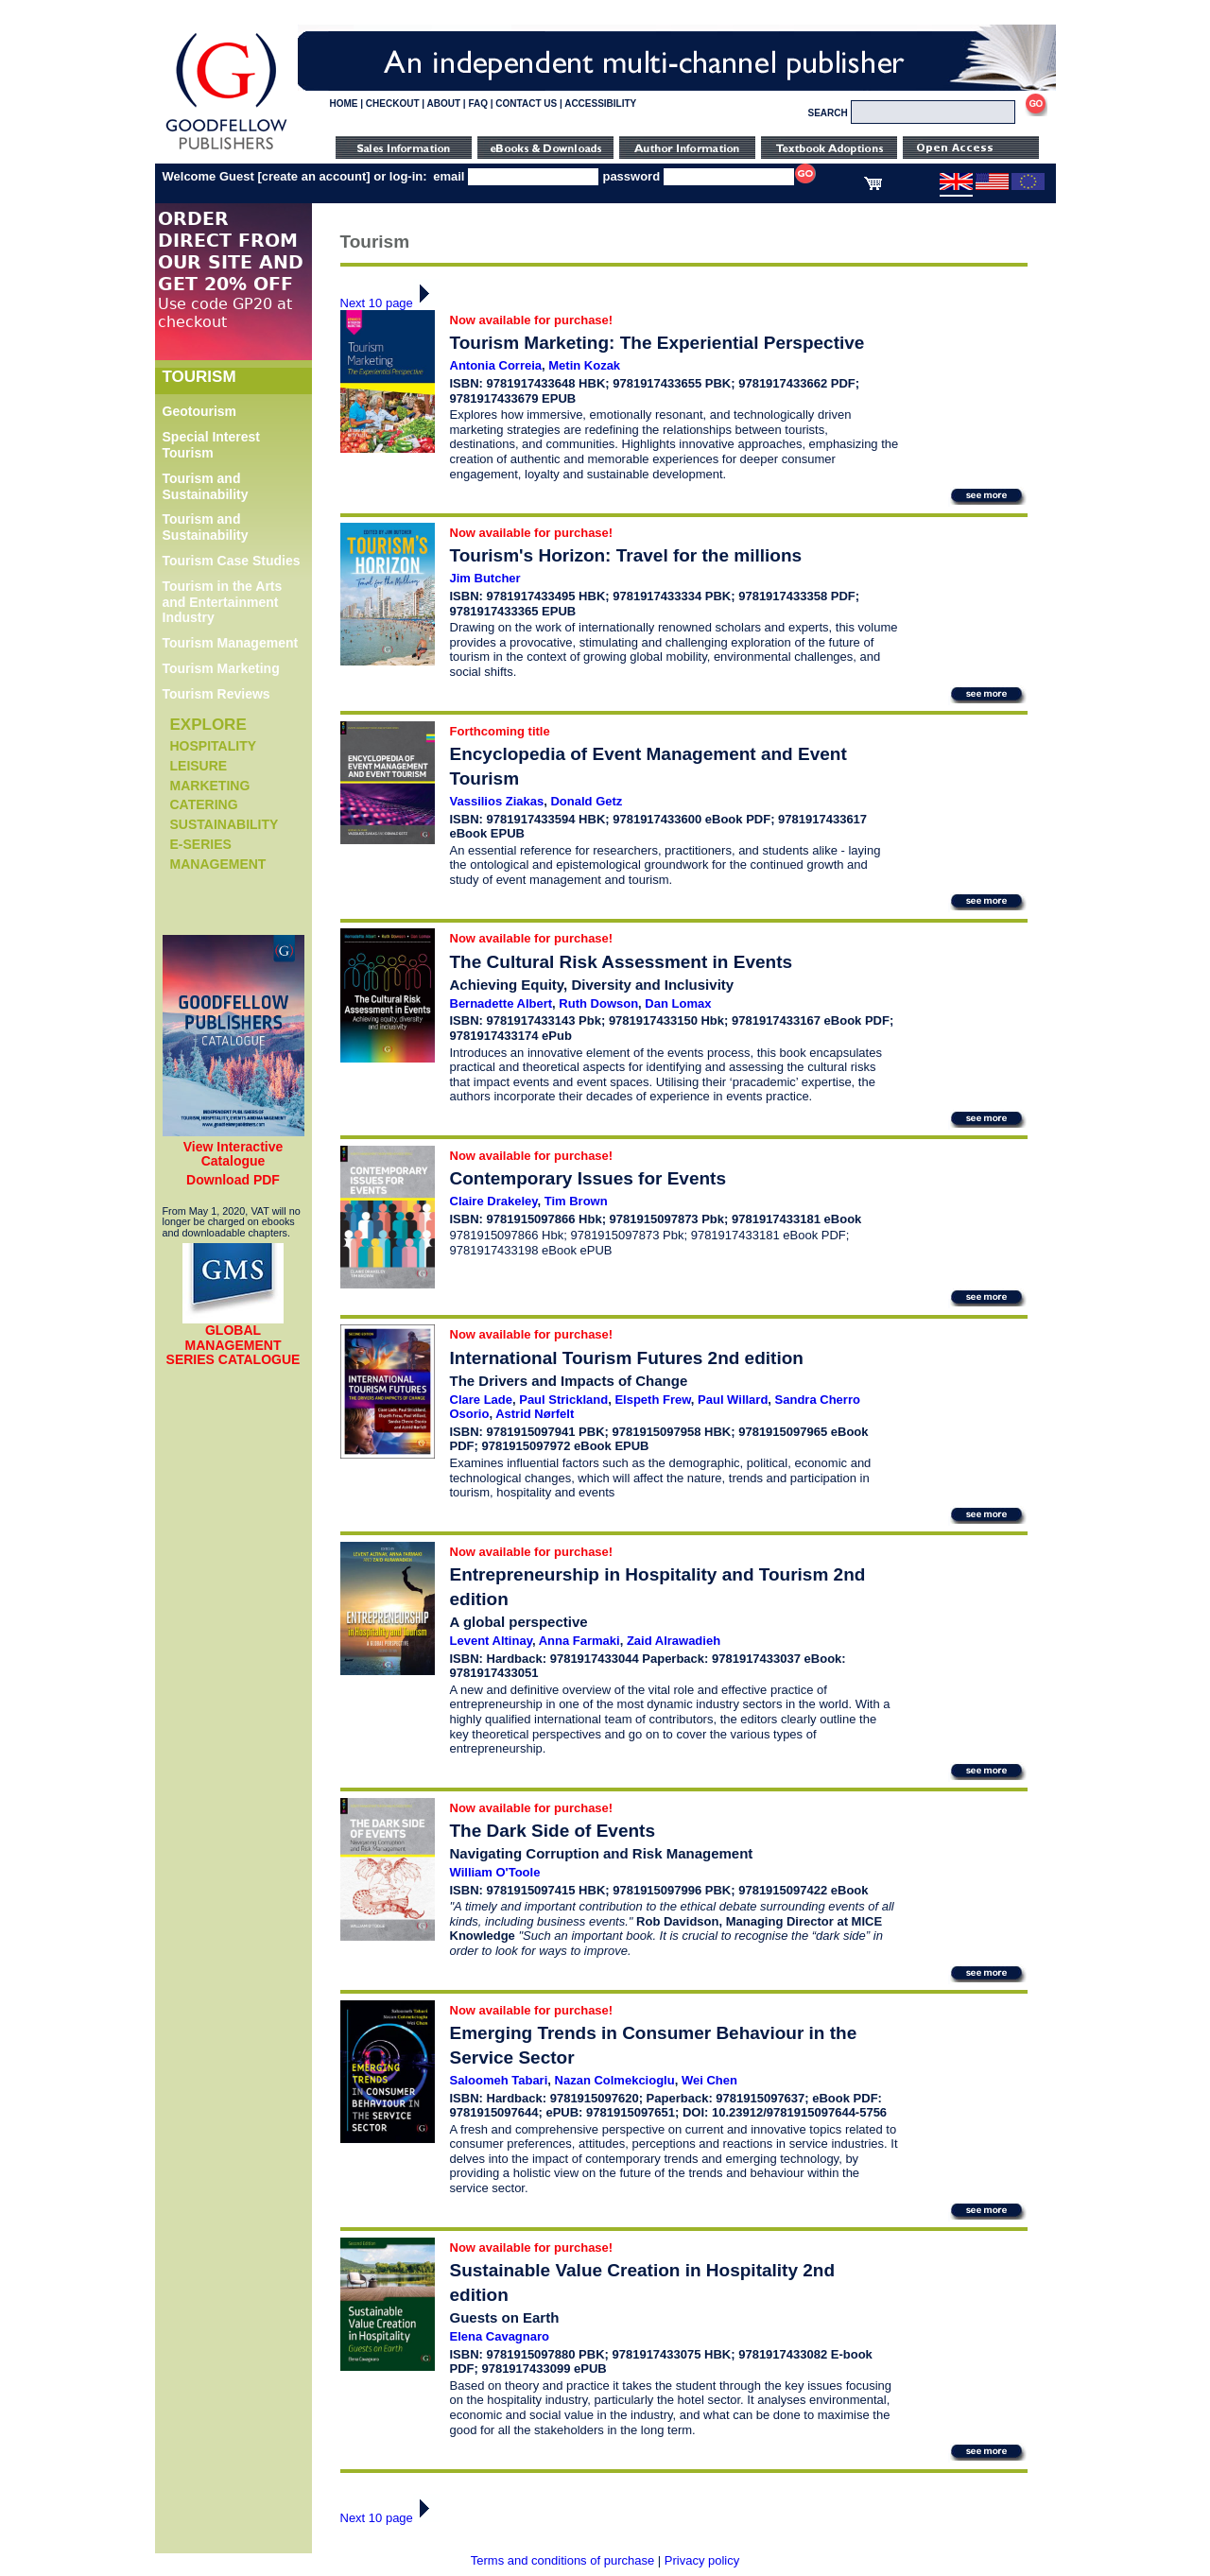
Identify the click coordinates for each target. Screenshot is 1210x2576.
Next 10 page (390, 303)
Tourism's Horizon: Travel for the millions (626, 555)
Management (218, 864)
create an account (314, 176)
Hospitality (213, 745)
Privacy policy (702, 2560)
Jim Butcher (485, 578)
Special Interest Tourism (212, 444)
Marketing (210, 785)
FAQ (478, 103)
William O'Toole (495, 1872)
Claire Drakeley (494, 1201)
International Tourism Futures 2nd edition (627, 1358)
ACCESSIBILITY (600, 103)
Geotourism (200, 411)
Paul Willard (733, 1399)
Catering (204, 804)
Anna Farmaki (579, 1641)
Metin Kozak (584, 365)
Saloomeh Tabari (499, 2080)
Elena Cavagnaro (500, 2336)
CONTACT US (526, 103)
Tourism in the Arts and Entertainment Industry (223, 602)
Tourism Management (231, 642)
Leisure (199, 765)
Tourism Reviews (216, 693)
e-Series (201, 844)
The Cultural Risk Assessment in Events (621, 962)
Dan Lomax (678, 1003)
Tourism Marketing (221, 668)
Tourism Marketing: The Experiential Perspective (657, 343)
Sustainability (224, 824)
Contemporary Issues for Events (588, 1178)
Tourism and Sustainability (206, 486)
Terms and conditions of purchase (562, 2560)
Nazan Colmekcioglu (615, 2080)
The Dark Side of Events (553, 1831)
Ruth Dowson (598, 1003)
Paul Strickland (563, 1399)
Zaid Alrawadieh (673, 1641)
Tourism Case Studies (232, 560)
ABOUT (444, 103)
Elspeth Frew (652, 1399)
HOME (344, 103)
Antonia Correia (496, 365)
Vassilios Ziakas (497, 801)
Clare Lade (481, 1399)
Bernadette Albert (501, 1003)
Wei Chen (709, 2080)
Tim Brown (576, 1201)
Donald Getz (586, 801)
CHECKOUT (393, 103)
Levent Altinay (491, 1641)
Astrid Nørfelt (534, 1414)
